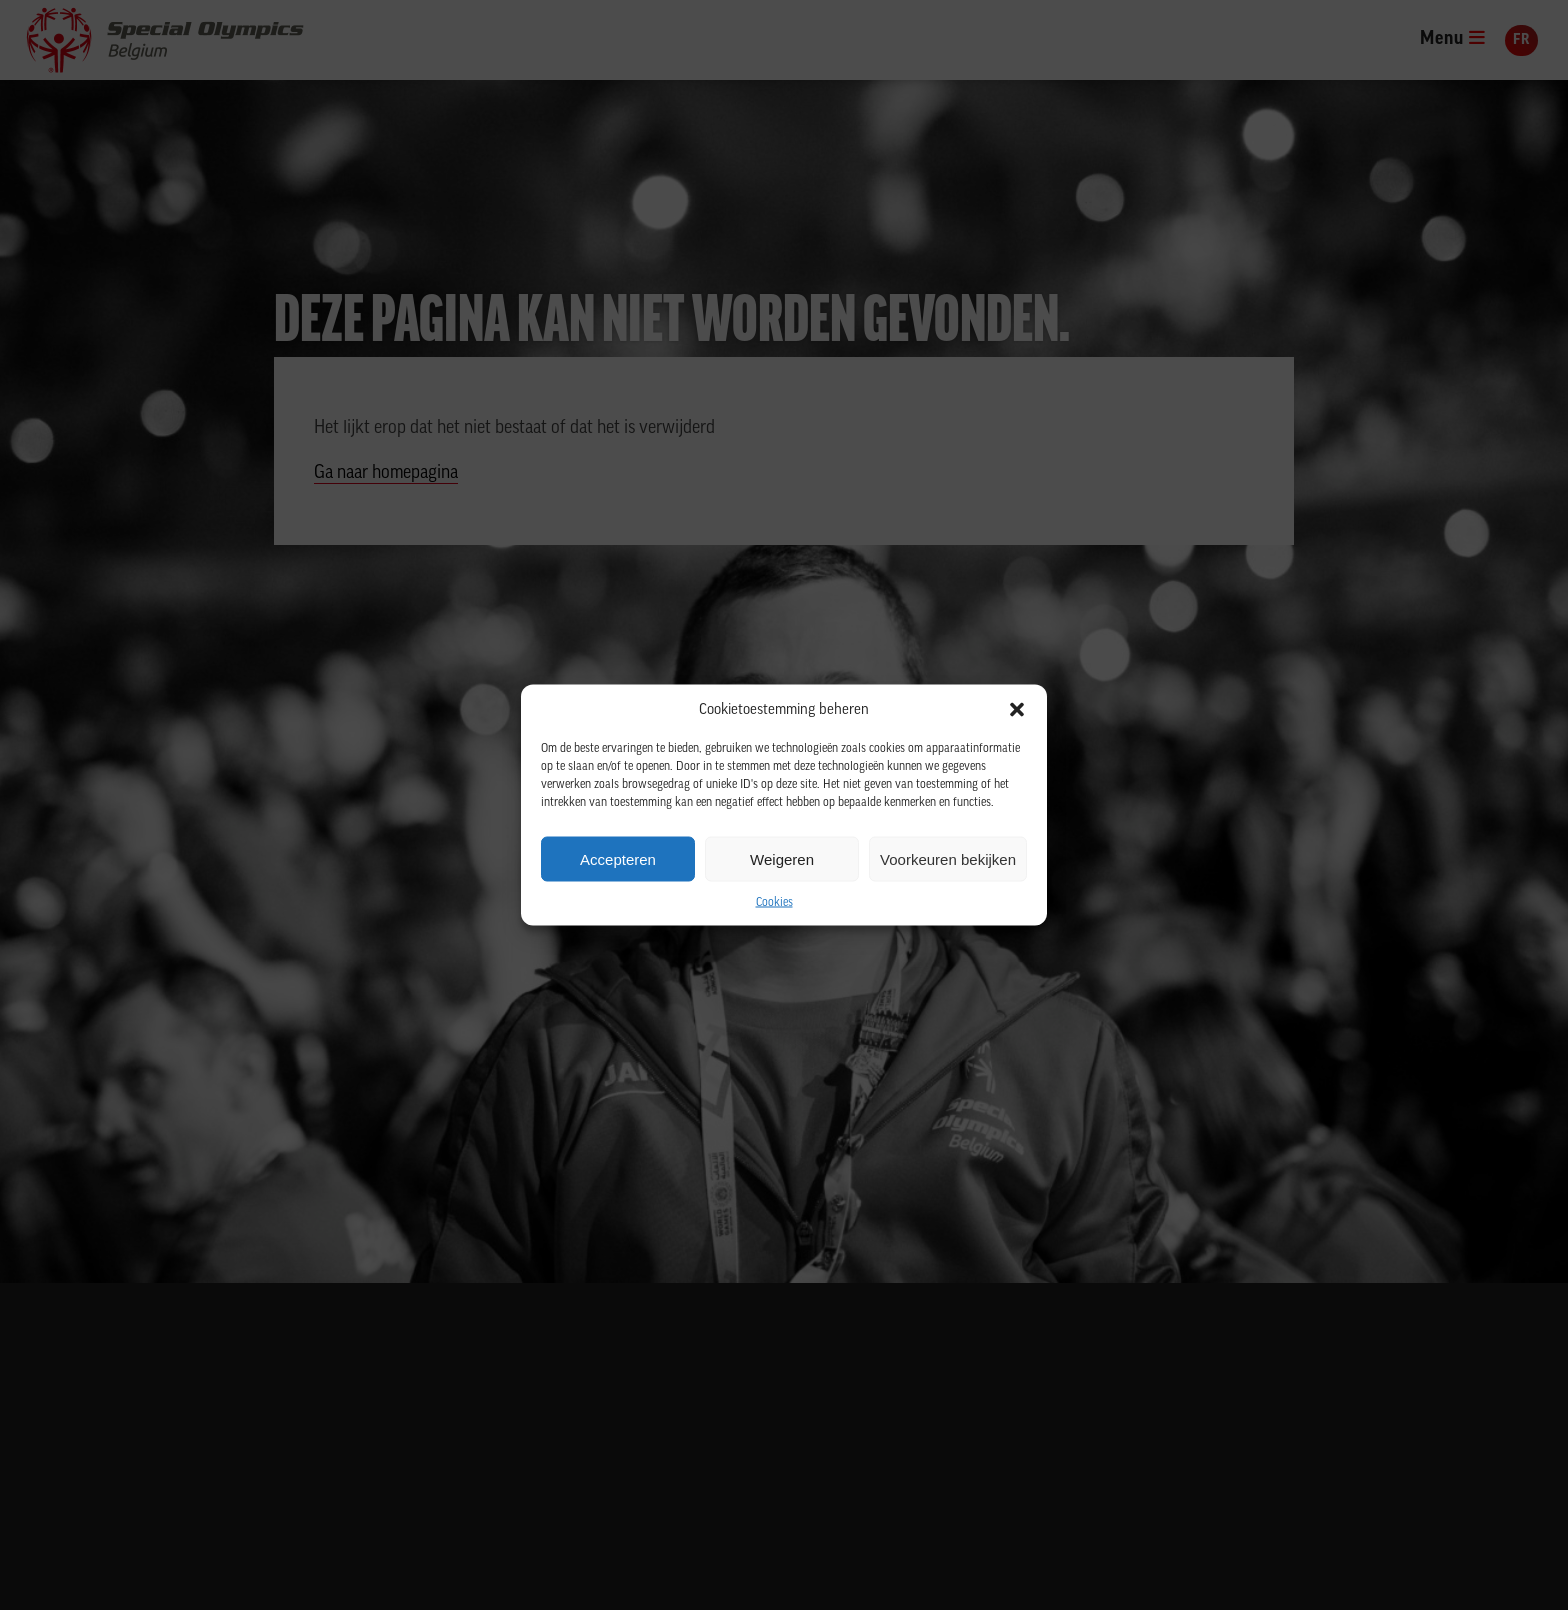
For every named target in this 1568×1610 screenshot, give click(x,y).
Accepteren (618, 858)
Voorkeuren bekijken (948, 858)
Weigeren (782, 858)
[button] (1017, 710)
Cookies (774, 903)
